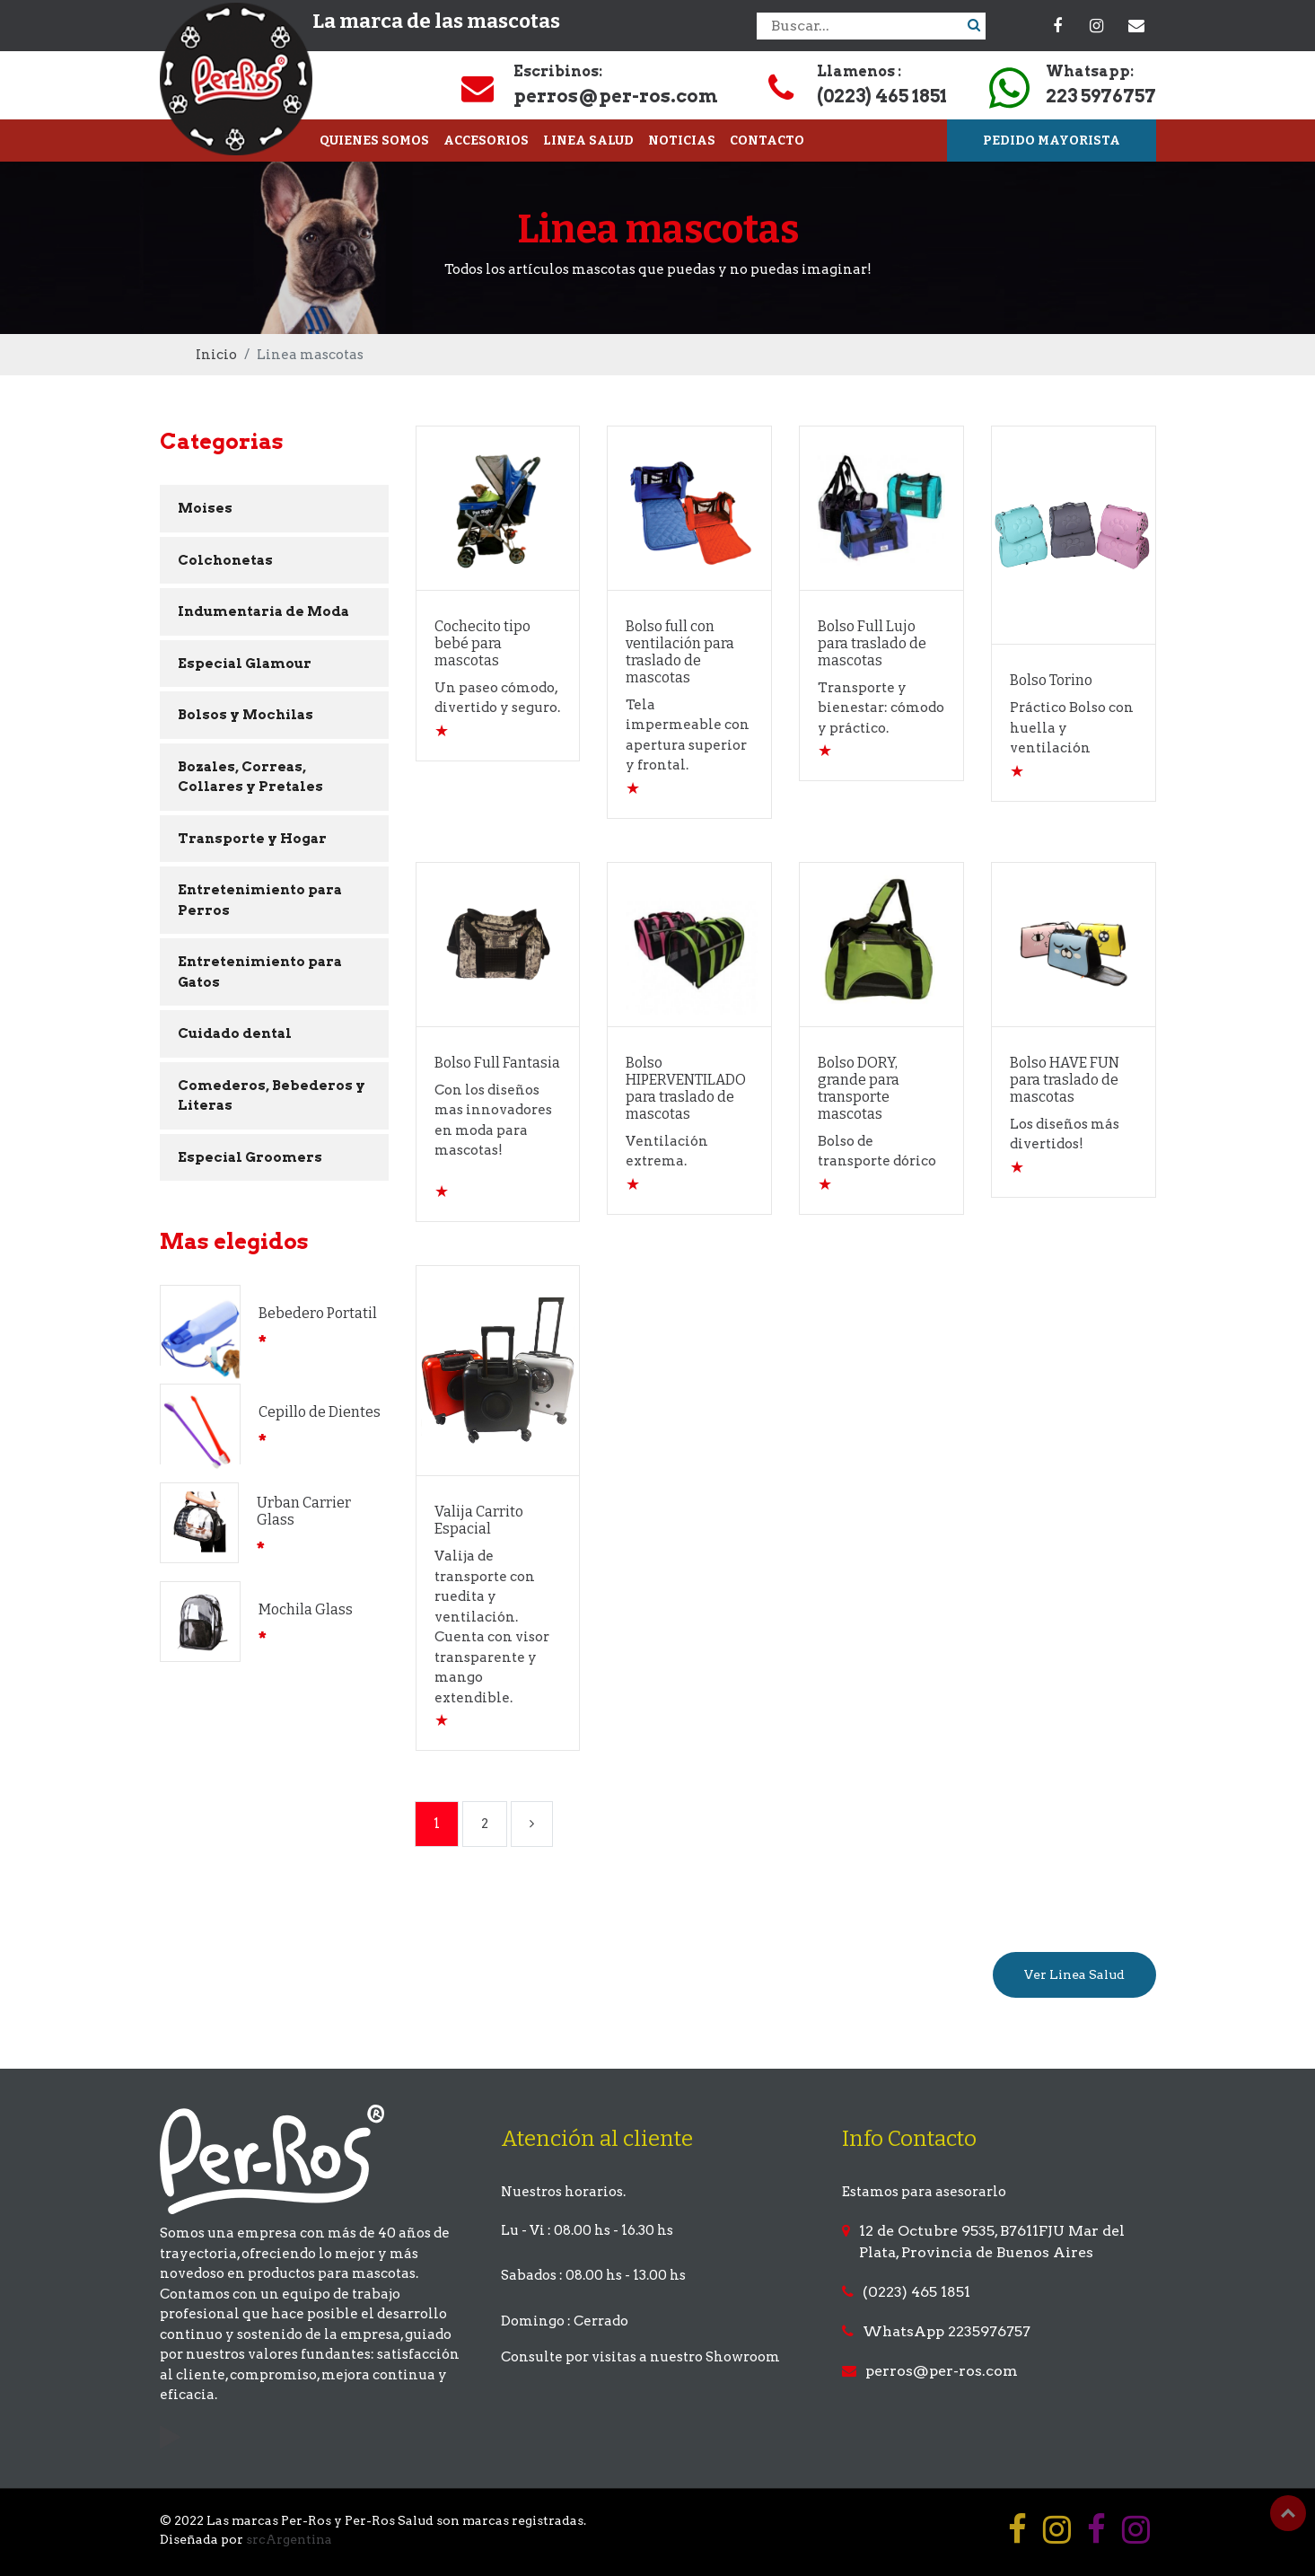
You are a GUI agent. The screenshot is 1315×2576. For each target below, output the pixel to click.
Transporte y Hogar (252, 839)
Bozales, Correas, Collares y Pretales (250, 777)
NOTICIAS (681, 140)
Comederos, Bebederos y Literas (271, 1095)
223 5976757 (1101, 96)
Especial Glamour (244, 663)
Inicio (216, 355)
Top (1288, 2513)
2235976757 (989, 2331)
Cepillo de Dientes (320, 1411)
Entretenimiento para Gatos (260, 972)
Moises (205, 508)
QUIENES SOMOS (374, 140)
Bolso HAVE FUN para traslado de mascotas (1064, 1079)
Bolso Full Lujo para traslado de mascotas (872, 643)
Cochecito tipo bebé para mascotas (482, 643)
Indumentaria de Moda (263, 611)
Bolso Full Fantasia (497, 1062)
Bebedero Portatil (318, 1313)
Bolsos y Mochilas (245, 715)
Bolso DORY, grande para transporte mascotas (858, 1088)
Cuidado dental (235, 1033)
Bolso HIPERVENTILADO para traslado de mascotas (686, 1088)
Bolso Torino (1051, 680)
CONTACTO (767, 140)
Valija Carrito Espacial (478, 1520)
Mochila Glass (306, 1609)
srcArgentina (289, 2539)
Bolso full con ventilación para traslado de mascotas (680, 652)
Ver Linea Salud (1074, 1974)
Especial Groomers (250, 1157)
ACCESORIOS (486, 140)
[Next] (532, 1824)
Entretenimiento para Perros (260, 900)
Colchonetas (225, 560)
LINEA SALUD (588, 140)
